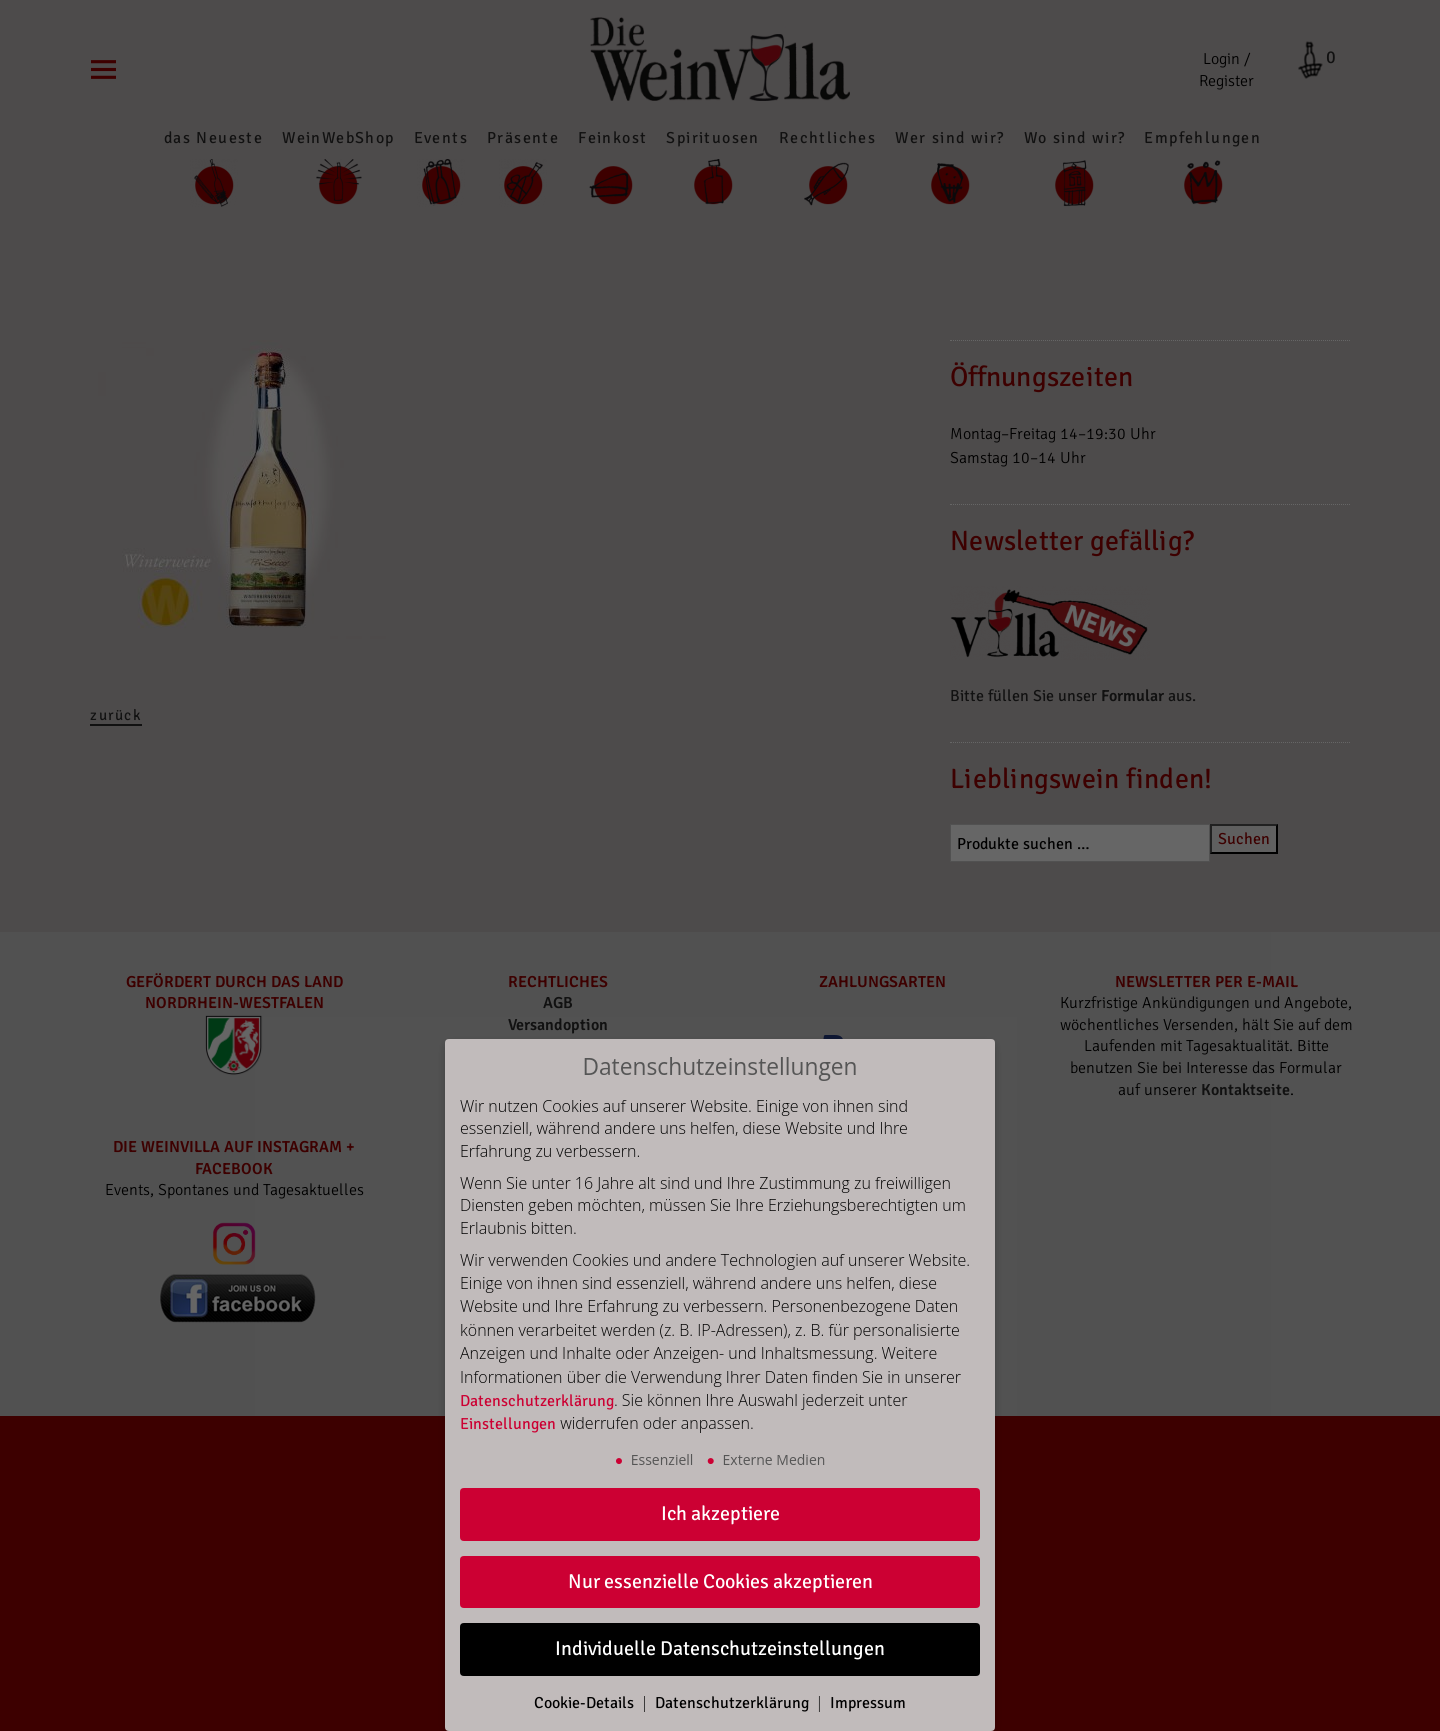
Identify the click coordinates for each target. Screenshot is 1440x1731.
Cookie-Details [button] (586, 1703)
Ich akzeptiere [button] (720, 1513)
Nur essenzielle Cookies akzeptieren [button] (720, 1581)
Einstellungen (508, 1424)
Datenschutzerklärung (537, 1401)
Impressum (868, 1703)
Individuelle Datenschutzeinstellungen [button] (720, 1648)
